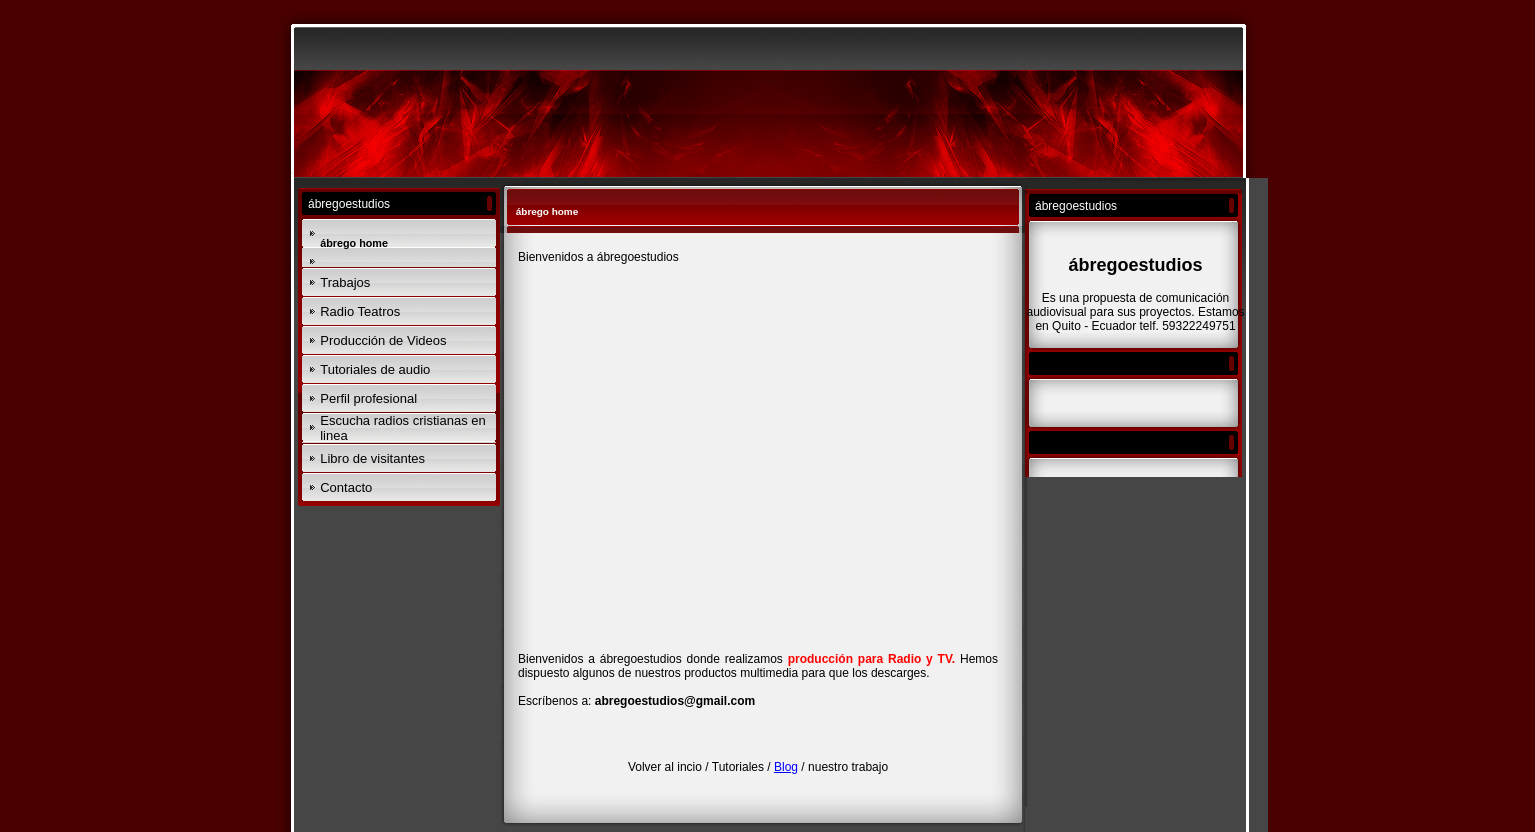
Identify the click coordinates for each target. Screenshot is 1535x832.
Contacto (346, 487)
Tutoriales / (743, 767)
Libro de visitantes (372, 458)
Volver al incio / (670, 767)
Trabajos (345, 282)
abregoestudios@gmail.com (675, 701)
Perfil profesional (368, 398)
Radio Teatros (360, 311)
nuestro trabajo (848, 767)
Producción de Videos (383, 340)
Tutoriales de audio (375, 369)
